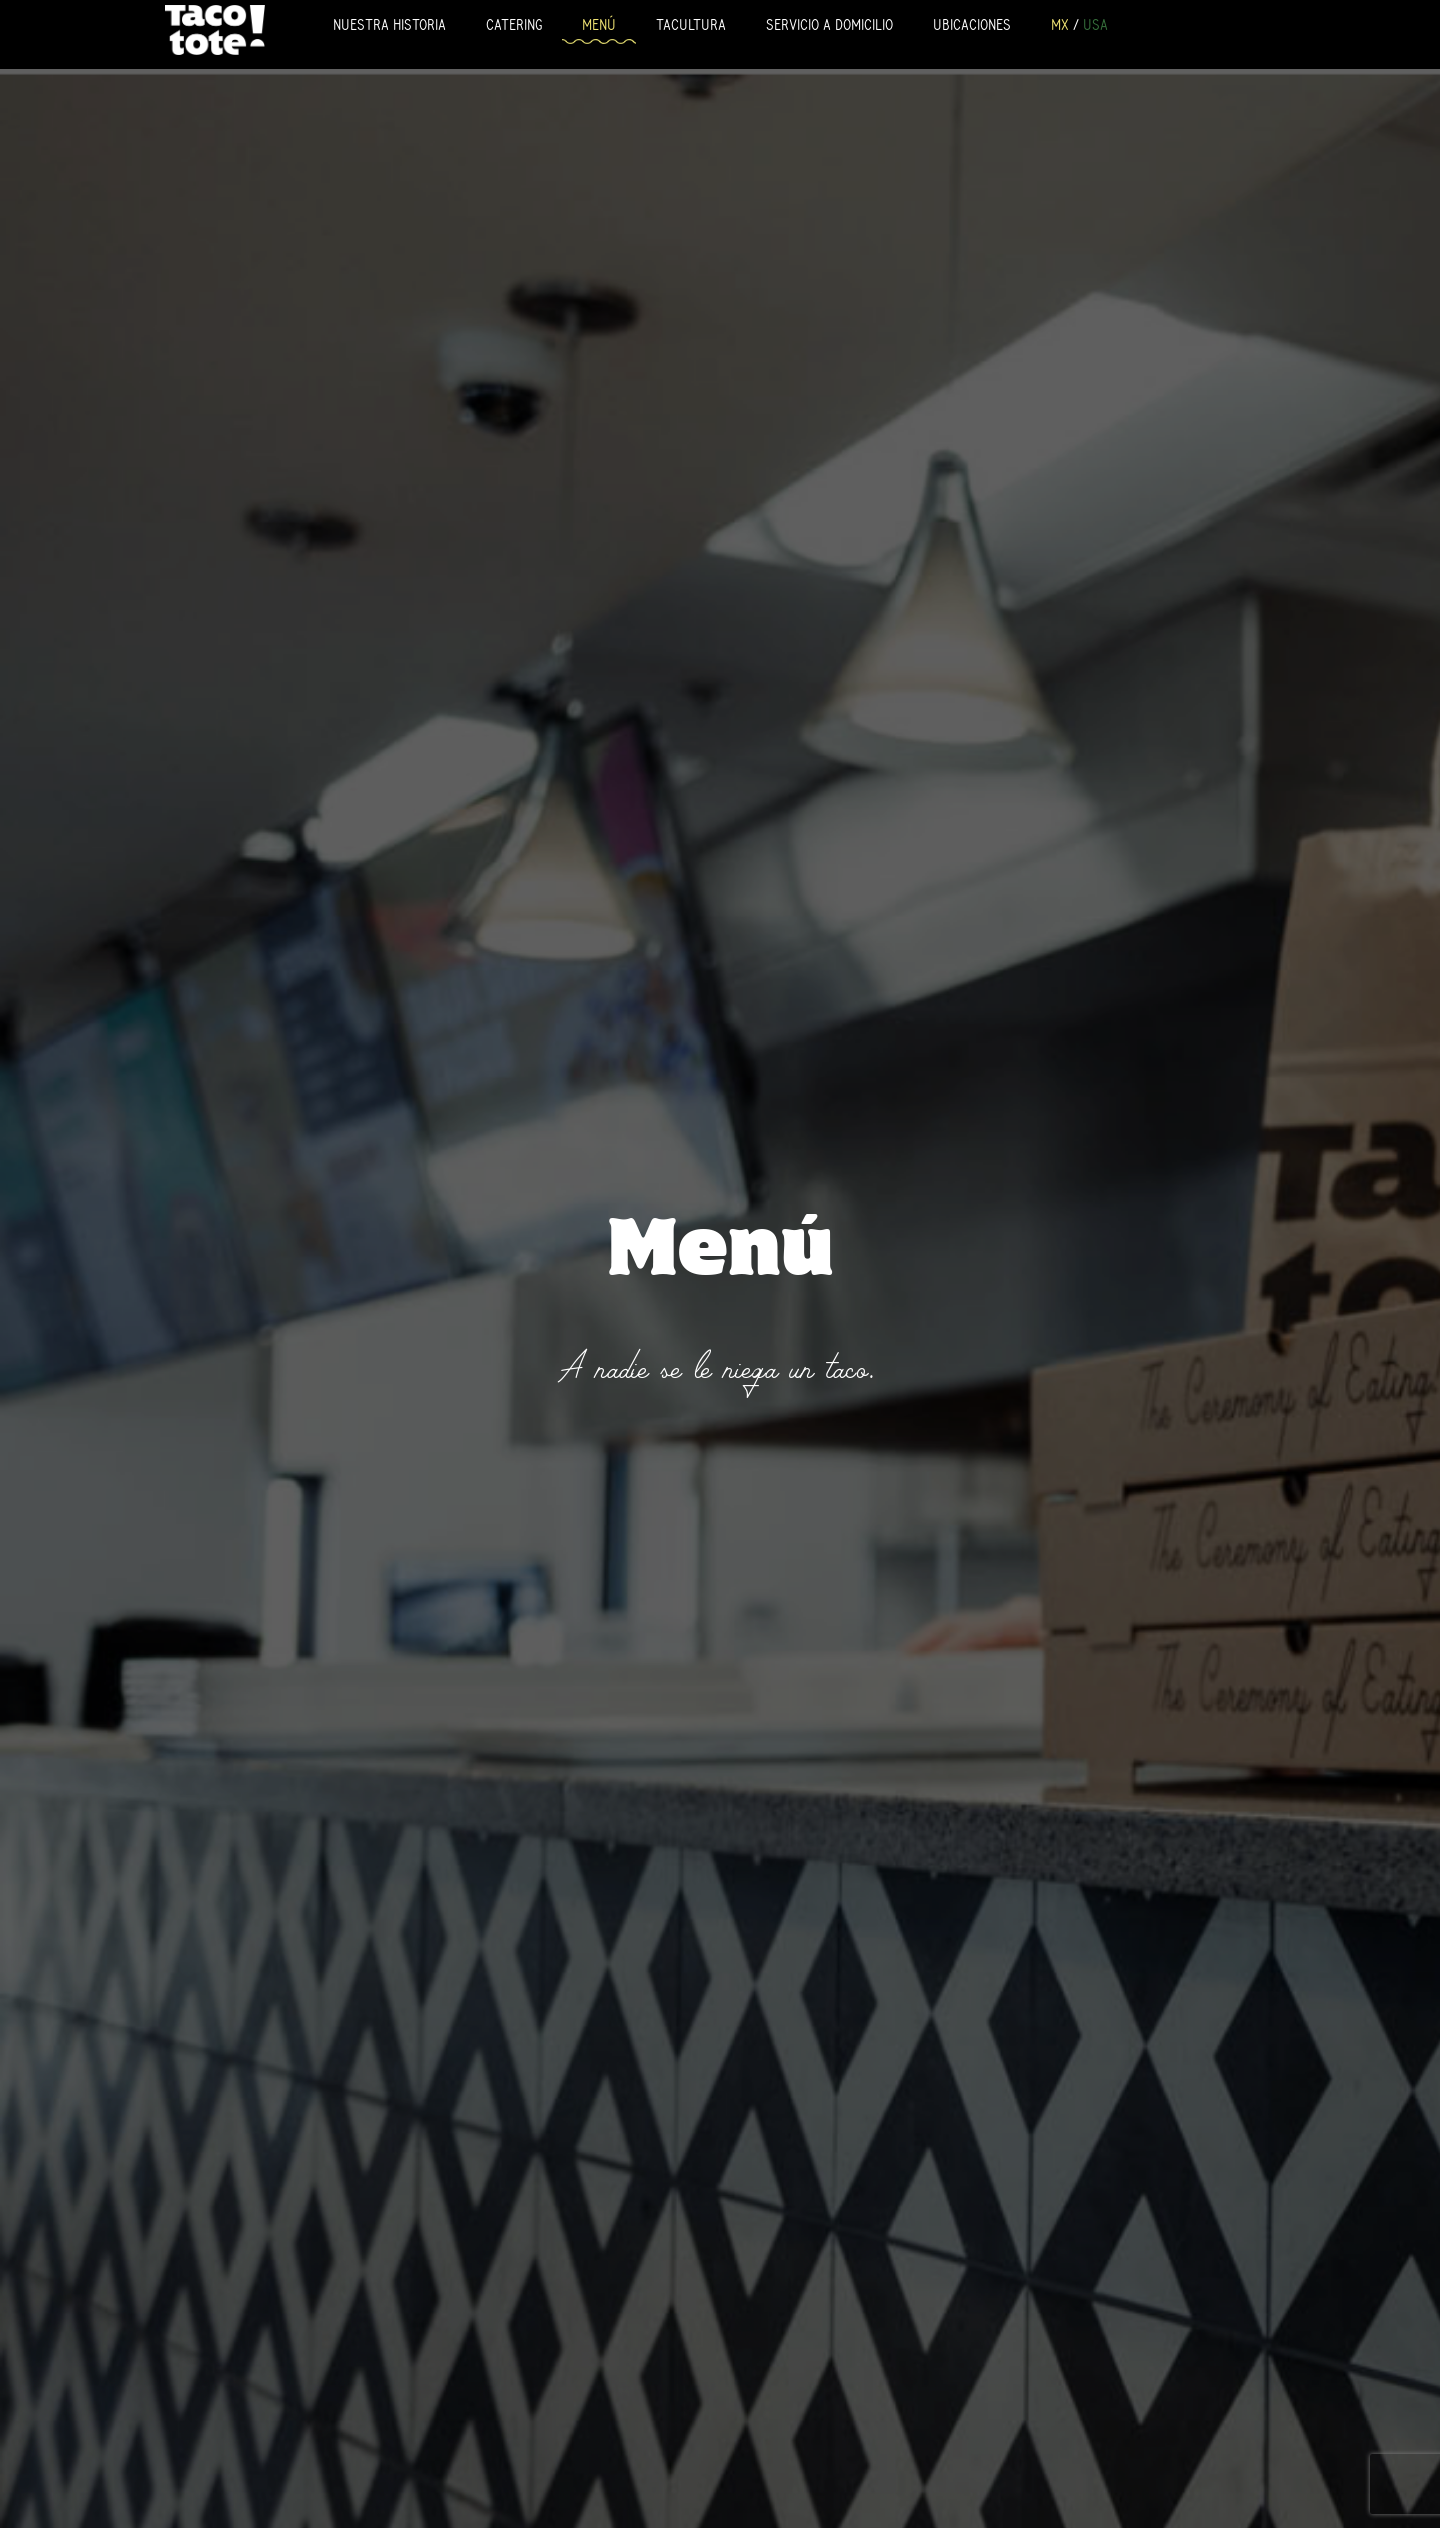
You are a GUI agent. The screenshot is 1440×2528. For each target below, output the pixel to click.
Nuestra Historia (389, 24)
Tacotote (215, 29)
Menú (599, 24)
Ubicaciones (972, 24)
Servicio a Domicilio (829, 24)
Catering (514, 24)
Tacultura (691, 24)
